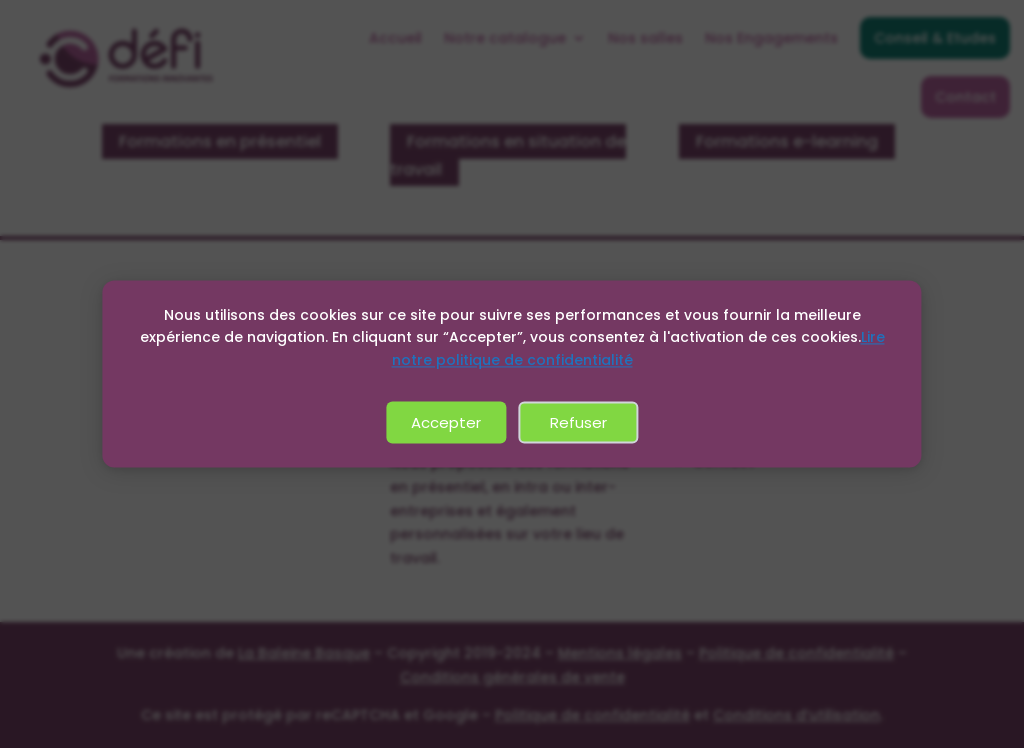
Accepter (446, 422)
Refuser (578, 422)
